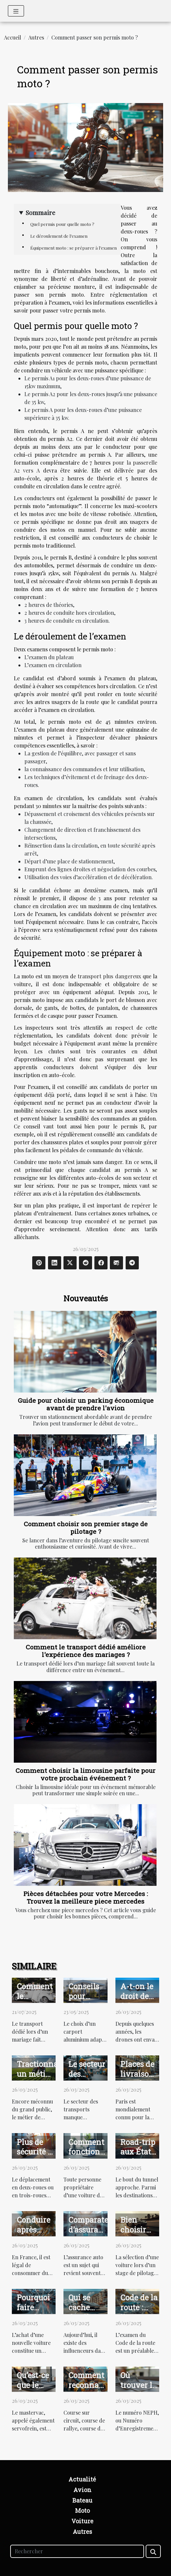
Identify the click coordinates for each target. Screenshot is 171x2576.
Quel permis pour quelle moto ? (62, 224)
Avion (82, 2490)
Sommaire (40, 212)
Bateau (82, 2500)
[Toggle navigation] (16, 10)
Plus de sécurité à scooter (34, 2152)
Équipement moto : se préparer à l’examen (73, 248)
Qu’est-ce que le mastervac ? (36, 2390)
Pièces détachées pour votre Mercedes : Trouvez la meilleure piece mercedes (85, 1897)
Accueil (12, 37)
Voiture (82, 2521)
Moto (82, 2510)
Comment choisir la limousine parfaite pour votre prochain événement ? (85, 1774)
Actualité (82, 2479)
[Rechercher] (77, 2551)
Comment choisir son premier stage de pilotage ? (86, 1527)
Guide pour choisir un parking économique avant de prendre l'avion (86, 1404)
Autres (36, 37)
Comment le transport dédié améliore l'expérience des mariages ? (86, 1651)
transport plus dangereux (109, 976)
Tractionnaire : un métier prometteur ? (44, 2074)
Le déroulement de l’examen (58, 236)
